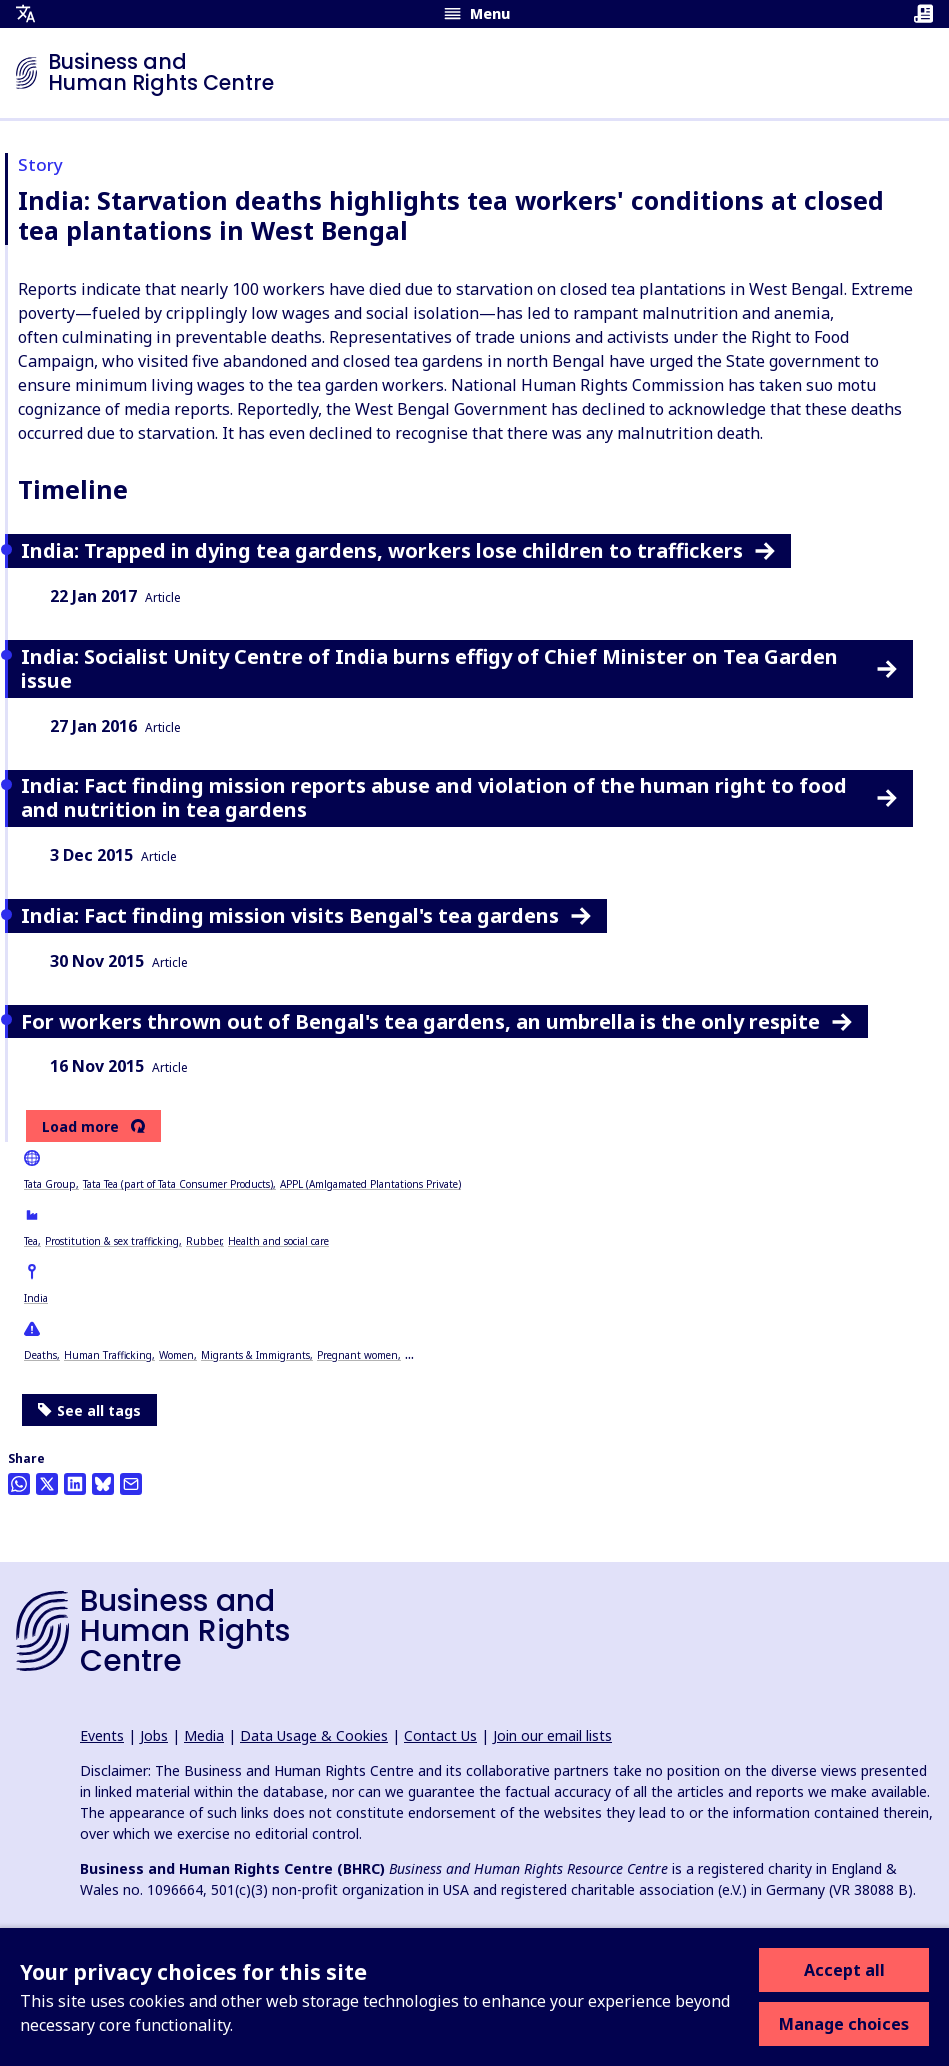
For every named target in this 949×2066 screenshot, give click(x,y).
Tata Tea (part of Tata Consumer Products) (178, 1184)
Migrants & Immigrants (255, 1355)
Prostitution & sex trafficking (112, 1241)
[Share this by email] (131, 1484)
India (36, 1298)
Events (102, 1735)
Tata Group (50, 1184)
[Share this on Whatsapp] (19, 1484)
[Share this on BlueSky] (103, 1484)
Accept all (844, 1970)
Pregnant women (357, 1355)
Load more (80, 1127)
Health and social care (278, 1241)
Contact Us (440, 1735)
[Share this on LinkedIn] (75, 1484)
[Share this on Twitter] (47, 1484)
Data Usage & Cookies (314, 1735)
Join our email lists (552, 1735)
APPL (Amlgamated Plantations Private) (370, 1184)
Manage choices (844, 2024)
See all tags (89, 1410)
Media (204, 1735)
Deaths (40, 1355)
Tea (31, 1241)
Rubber (203, 1241)
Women (176, 1355)
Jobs (154, 1735)
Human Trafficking (108, 1355)
